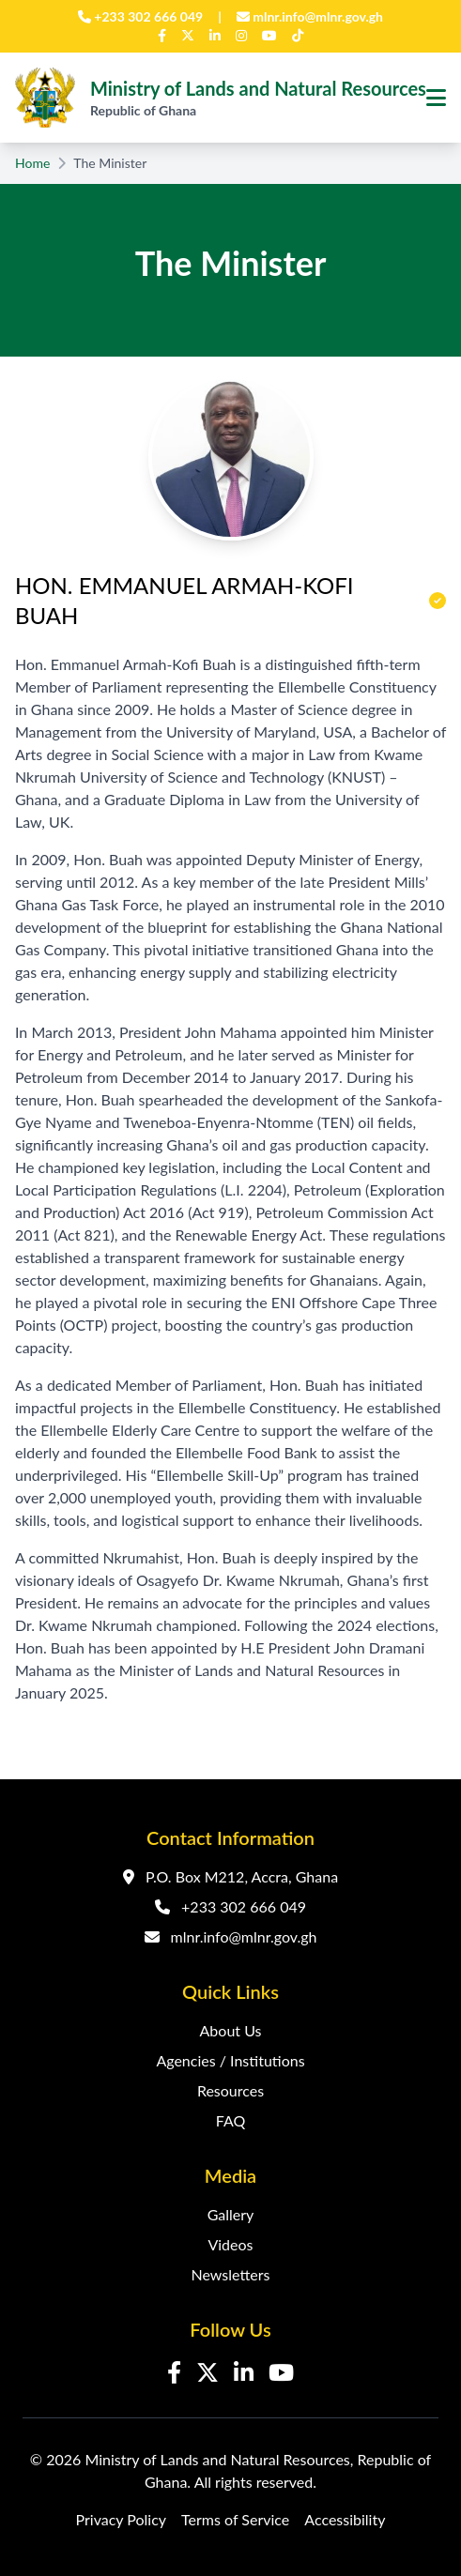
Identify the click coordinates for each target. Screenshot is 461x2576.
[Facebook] (162, 35)
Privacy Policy (121, 2519)
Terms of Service (235, 2519)
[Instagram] (241, 35)
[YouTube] (269, 35)
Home (32, 163)
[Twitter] (187, 35)
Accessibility (344, 2519)
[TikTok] (297, 35)
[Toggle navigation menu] (436, 98)
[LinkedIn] (215, 35)
